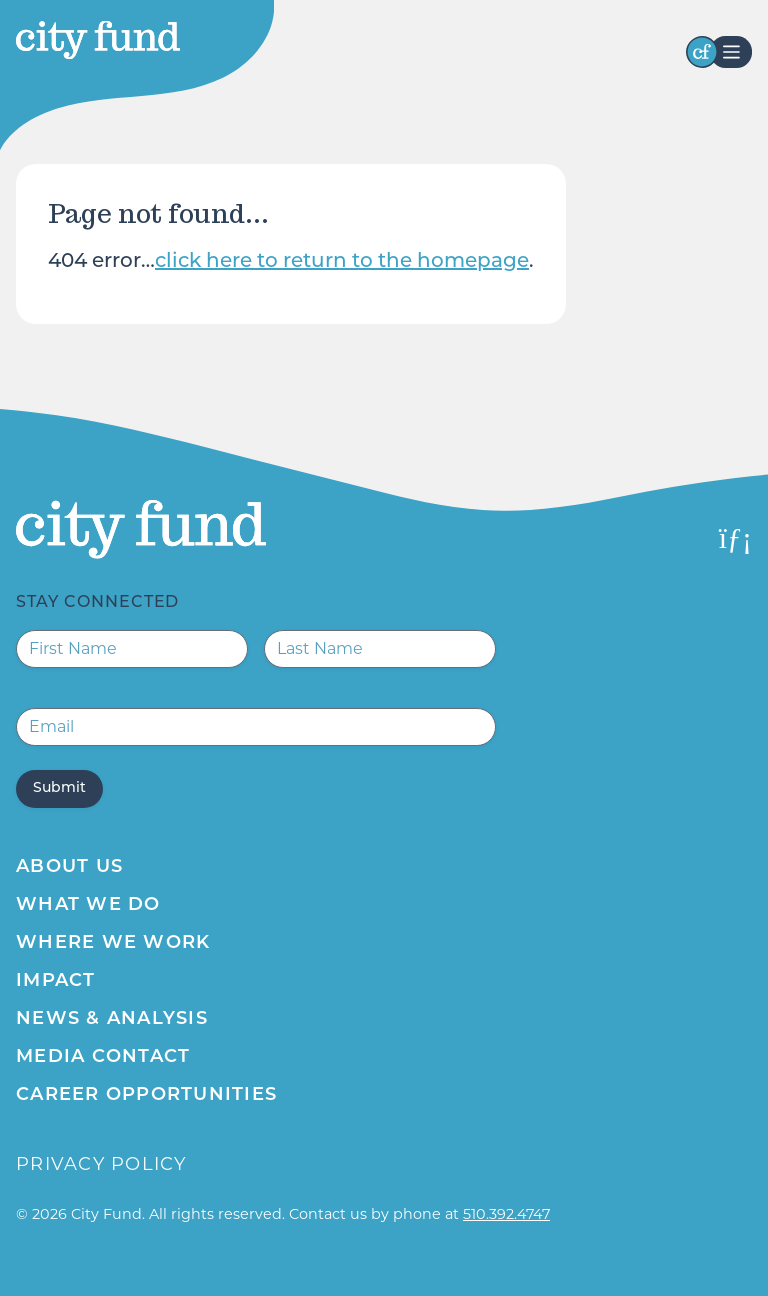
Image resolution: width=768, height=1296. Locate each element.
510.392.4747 (506, 1214)
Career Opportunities (146, 1095)
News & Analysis (112, 1019)
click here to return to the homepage (342, 262)
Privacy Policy (101, 1164)
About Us (69, 867)
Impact (56, 981)
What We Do (88, 905)
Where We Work (113, 943)
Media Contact (103, 1057)
